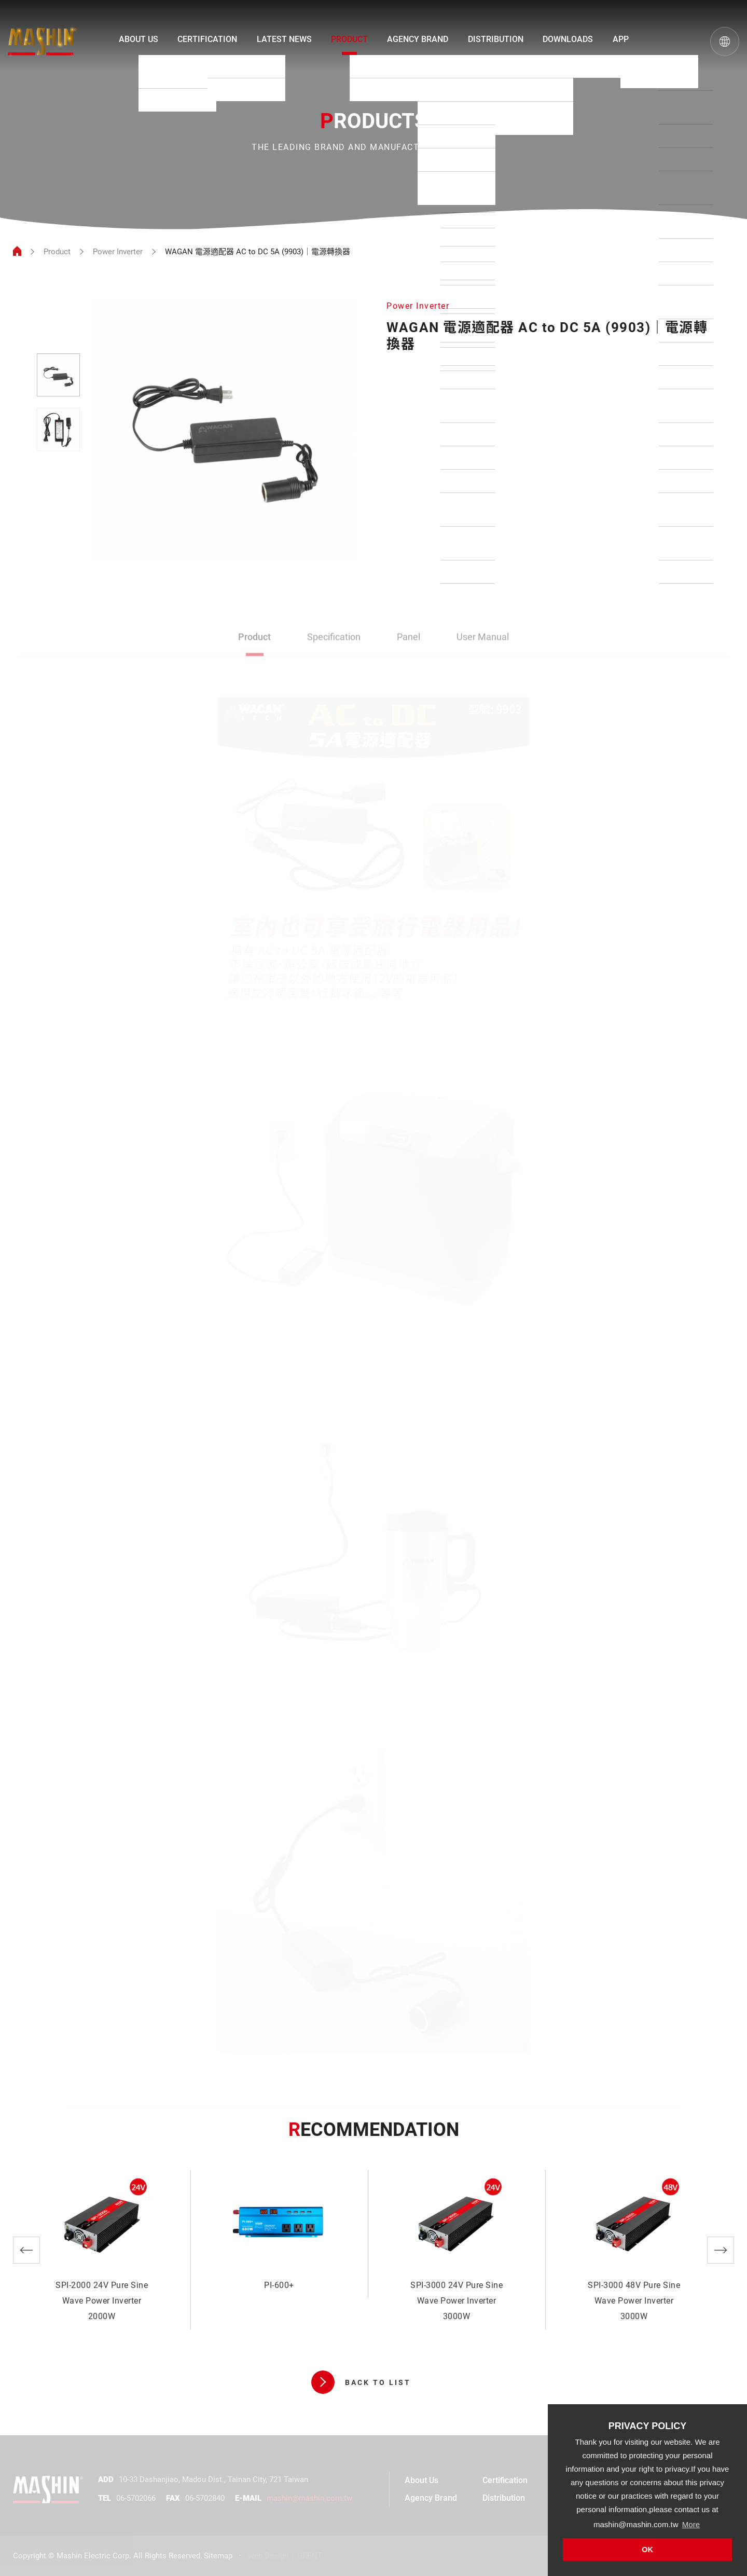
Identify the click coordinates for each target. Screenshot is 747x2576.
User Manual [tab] (483, 637)
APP (621, 39)
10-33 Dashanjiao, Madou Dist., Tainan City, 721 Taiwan (213, 2479)
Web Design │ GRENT (284, 2555)
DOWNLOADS (568, 39)
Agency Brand (431, 2498)
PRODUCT (349, 39)
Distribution (503, 2498)
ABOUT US (138, 39)
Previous (26, 2250)
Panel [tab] (408, 637)
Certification (505, 2480)
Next (720, 2250)
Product (57, 251)
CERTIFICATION (207, 39)
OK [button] (647, 2549)
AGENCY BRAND (417, 39)
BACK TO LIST (361, 2382)
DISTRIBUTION (495, 39)
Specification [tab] (334, 637)
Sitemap (218, 2555)
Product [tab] (254, 637)
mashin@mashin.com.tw (309, 2498)
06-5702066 (136, 2498)
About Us (421, 2480)
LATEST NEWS (284, 39)
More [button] (691, 2524)
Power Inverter (118, 251)
